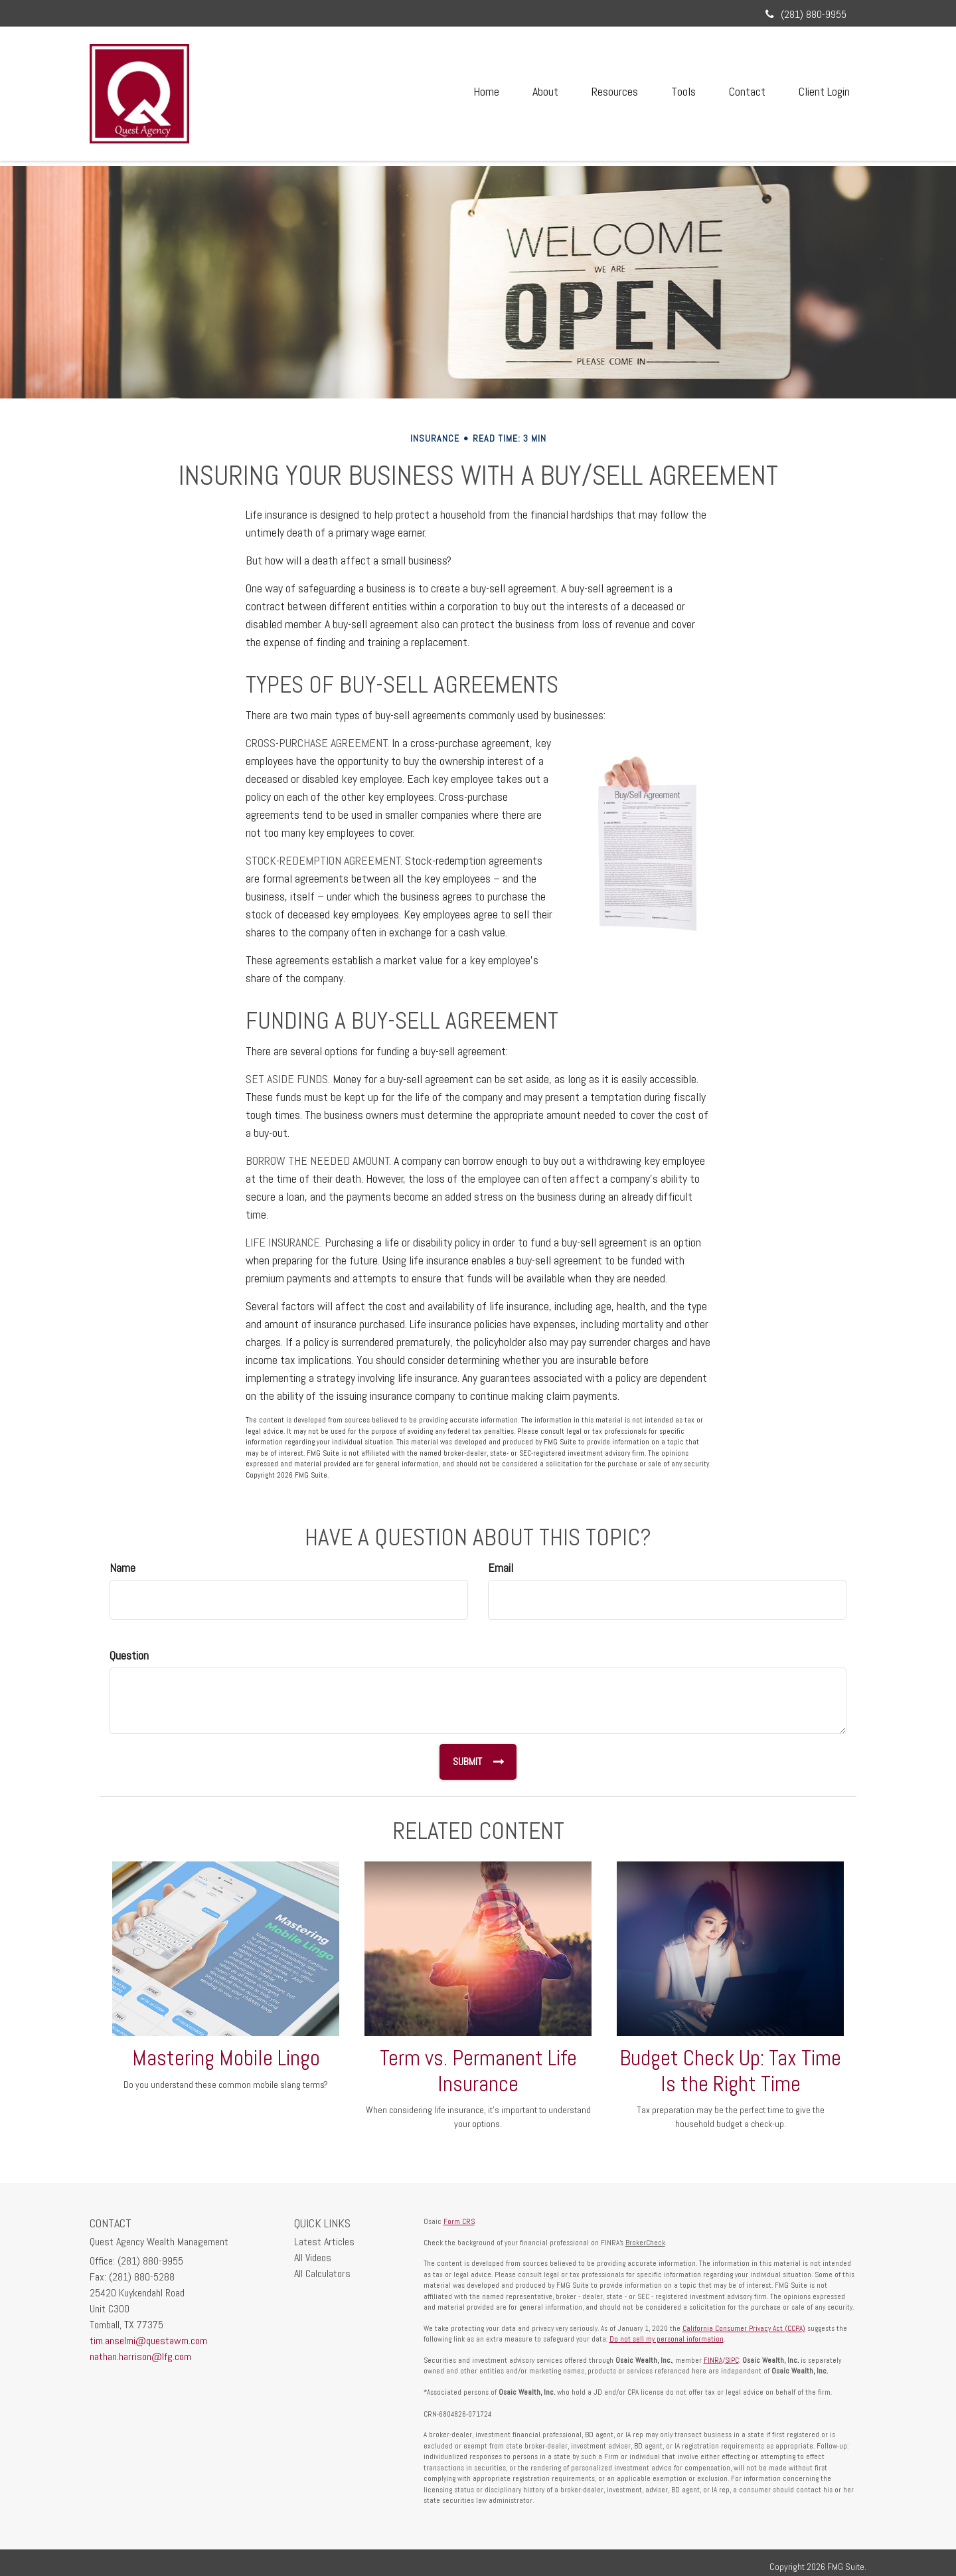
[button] (545, 91)
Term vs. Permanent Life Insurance (478, 2071)
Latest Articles (324, 2242)
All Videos (312, 2258)
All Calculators (322, 2273)
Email (500, 1567)
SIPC (732, 2360)
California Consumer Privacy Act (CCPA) (743, 2328)
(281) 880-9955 (805, 14)
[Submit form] (477, 1762)
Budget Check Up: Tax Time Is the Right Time (730, 2071)
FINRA (713, 2360)
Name (122, 1567)
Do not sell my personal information (666, 2339)
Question (129, 1655)
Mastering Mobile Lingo (226, 2058)
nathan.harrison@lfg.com (140, 2356)
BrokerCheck (645, 2242)
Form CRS (459, 2221)
